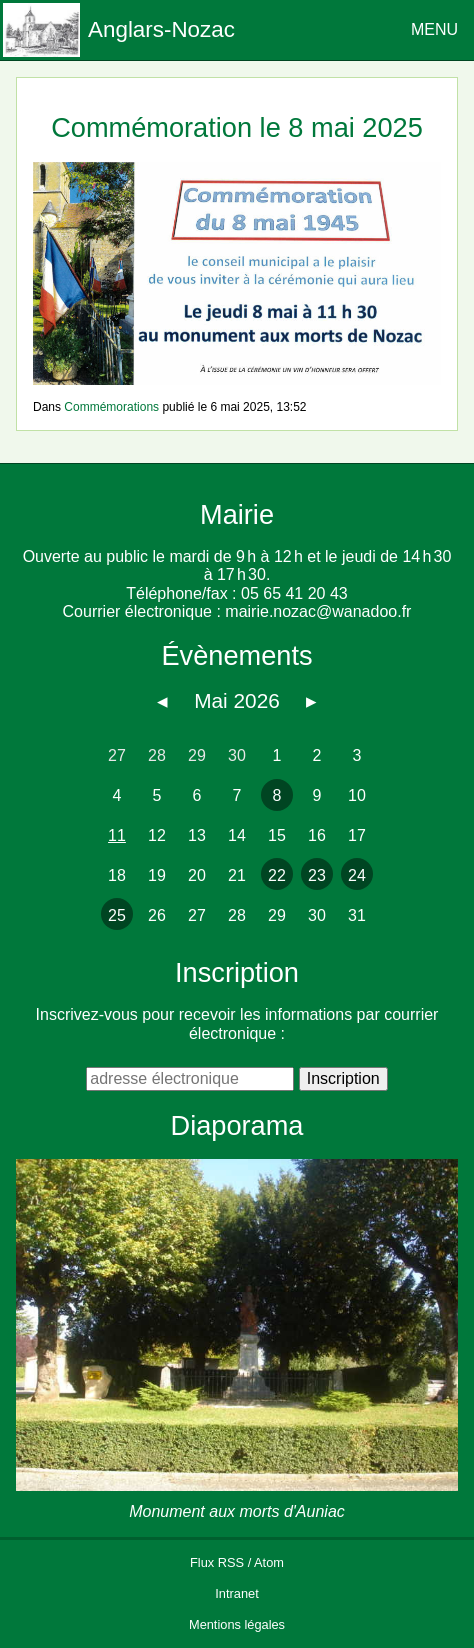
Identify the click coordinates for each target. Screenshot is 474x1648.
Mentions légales (237, 1624)
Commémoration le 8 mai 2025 (237, 127)
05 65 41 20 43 (294, 593)
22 (277, 875)
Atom (269, 1562)
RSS (231, 1562)
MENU (434, 29)
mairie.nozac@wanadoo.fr (318, 611)
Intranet (236, 1593)
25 (117, 915)
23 (317, 875)
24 (357, 875)
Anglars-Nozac (161, 29)
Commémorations (111, 407)
